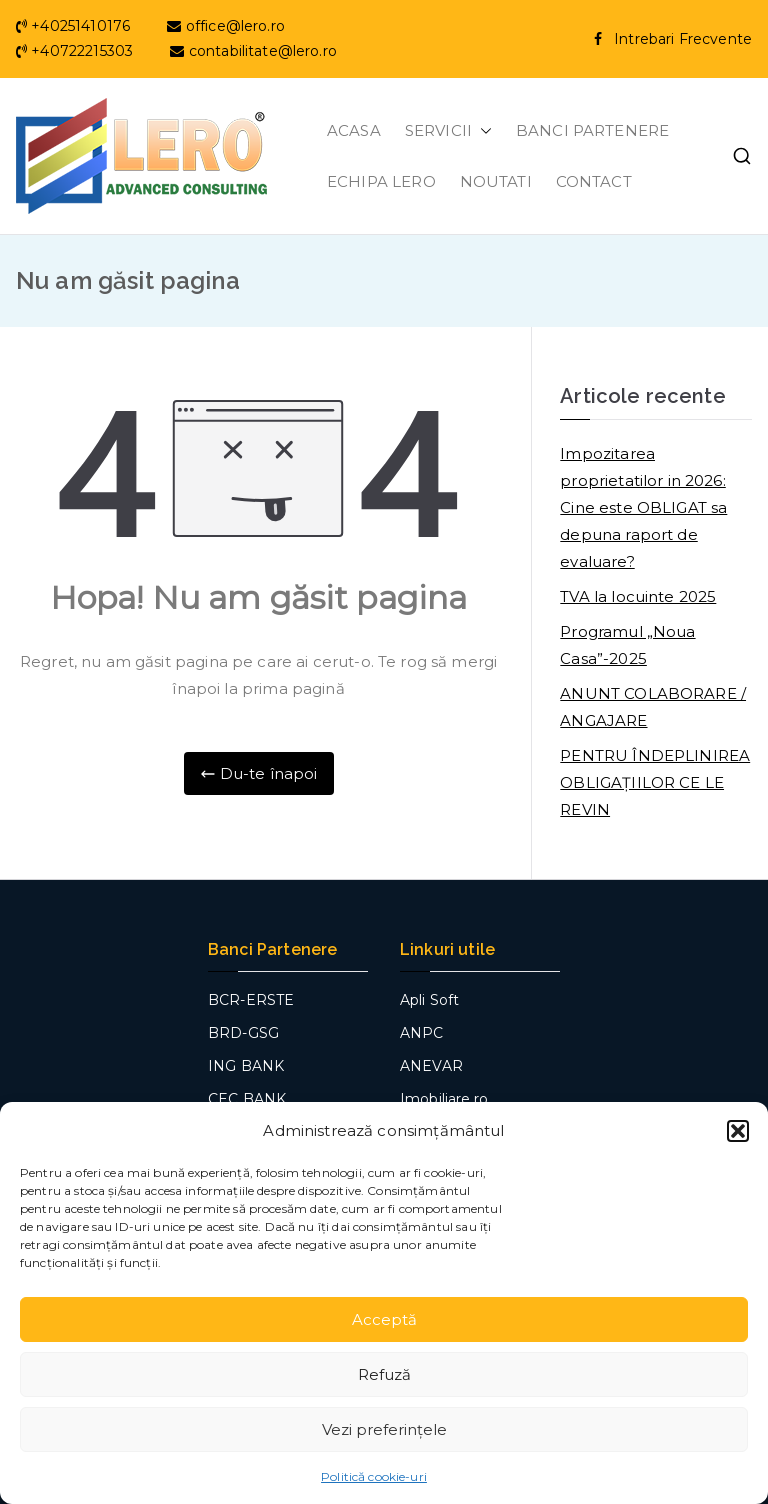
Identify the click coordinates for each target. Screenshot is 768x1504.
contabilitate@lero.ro (253, 51)
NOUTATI (496, 181)
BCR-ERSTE (251, 1000)
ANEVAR (431, 1066)
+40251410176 (75, 26)
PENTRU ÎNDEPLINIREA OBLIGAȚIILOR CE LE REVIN (655, 782)
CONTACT (594, 181)
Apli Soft (429, 1000)
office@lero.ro (225, 26)
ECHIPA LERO (381, 181)
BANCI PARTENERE (592, 130)
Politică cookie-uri (374, 1476)
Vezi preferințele (384, 1429)
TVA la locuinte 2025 (638, 596)
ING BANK (246, 1066)
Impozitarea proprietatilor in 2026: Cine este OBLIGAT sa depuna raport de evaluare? (643, 507)
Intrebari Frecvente (683, 39)
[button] (738, 1131)
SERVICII (448, 130)
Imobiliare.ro (444, 1099)
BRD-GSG (243, 1033)
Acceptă (384, 1319)
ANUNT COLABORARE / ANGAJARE (653, 707)
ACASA (354, 130)
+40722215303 (76, 51)
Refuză (384, 1374)
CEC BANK (247, 1099)
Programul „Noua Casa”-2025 (627, 645)
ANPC (422, 1033)
